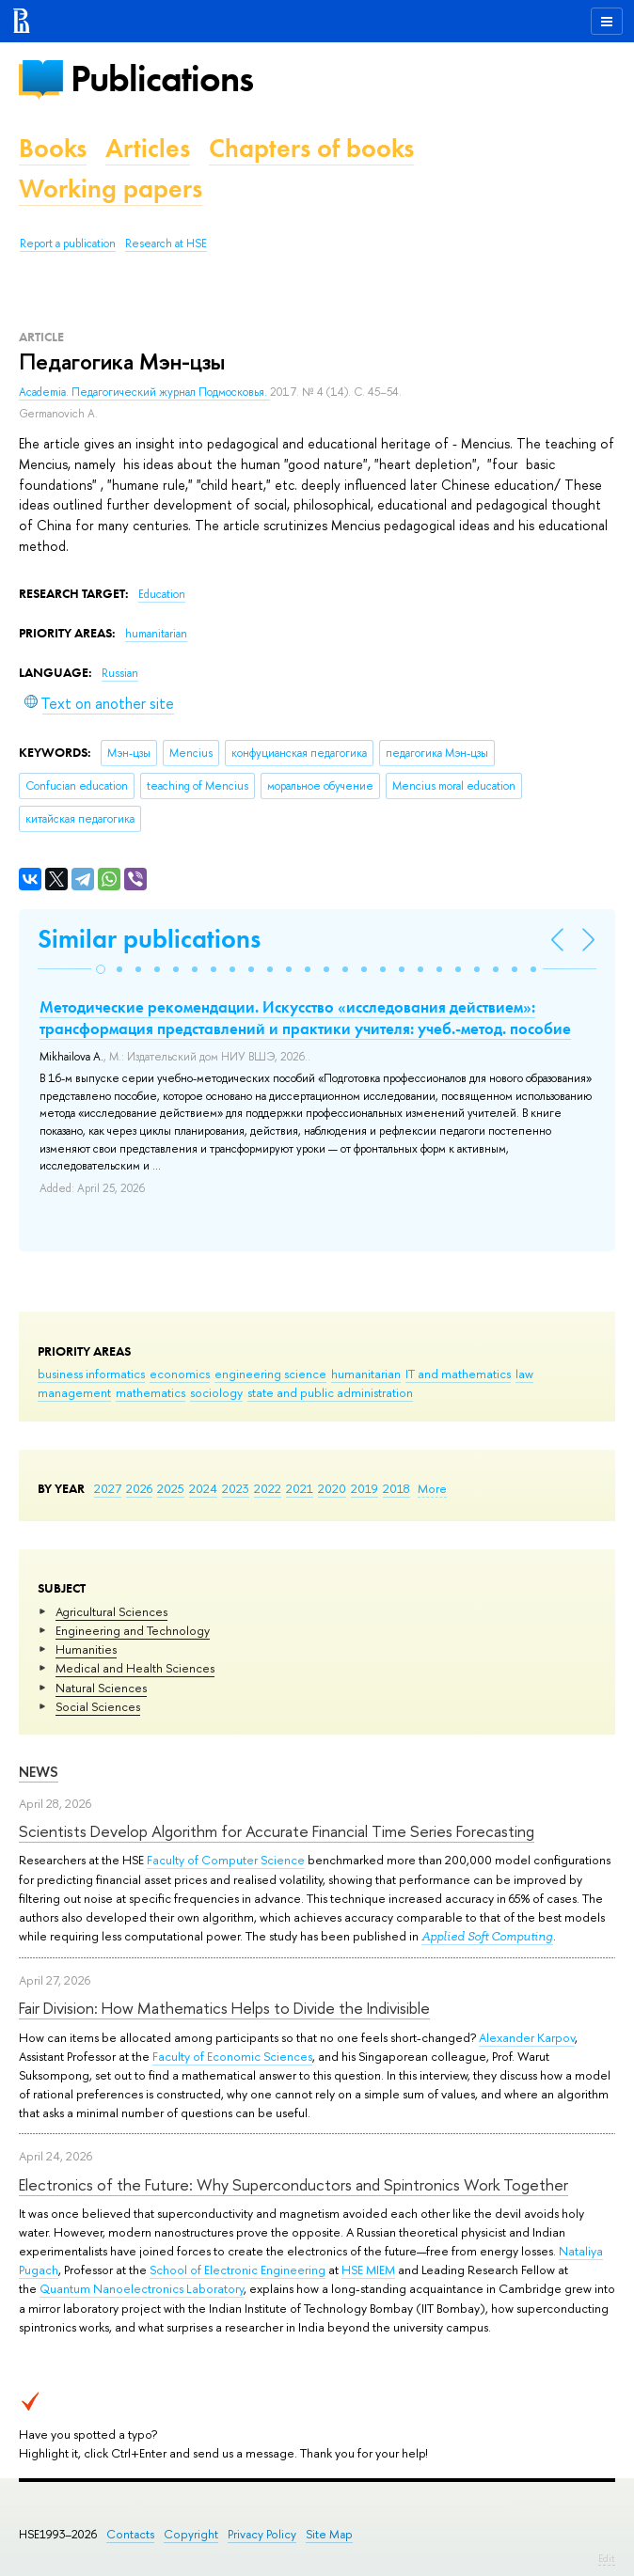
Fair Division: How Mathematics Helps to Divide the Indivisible (224, 2007)
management (74, 1392)
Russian (120, 673)
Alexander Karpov (527, 2037)
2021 (299, 1488)
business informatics (91, 1373)
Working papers (110, 188)
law (524, 1373)
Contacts (130, 2534)
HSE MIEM (368, 2269)
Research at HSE (166, 243)
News (38, 1772)
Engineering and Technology (132, 1630)
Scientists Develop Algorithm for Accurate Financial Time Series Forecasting (276, 1831)
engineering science (270, 1373)
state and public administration (330, 1392)
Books (53, 148)
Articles (147, 148)
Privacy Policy (262, 2534)
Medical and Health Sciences (134, 1667)
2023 (235, 1488)
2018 (396, 1488)
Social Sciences (97, 1706)
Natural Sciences (101, 1687)
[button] (100, 969)
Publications (162, 78)
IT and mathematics (458, 1373)
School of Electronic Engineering (237, 2269)
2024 (203, 1488)
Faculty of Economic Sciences (232, 2056)
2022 (267, 1488)
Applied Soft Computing (487, 1936)
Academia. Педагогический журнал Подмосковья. (144, 392)
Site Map (329, 2534)
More (432, 1488)
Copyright (191, 2534)
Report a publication (68, 243)
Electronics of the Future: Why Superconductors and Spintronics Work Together (293, 2184)
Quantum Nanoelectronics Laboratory (142, 2288)
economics (180, 1373)
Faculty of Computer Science (226, 1859)
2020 (332, 1488)
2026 (139, 1488)
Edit (606, 2558)
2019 (364, 1488)
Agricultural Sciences (111, 1611)
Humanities (86, 1649)
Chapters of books (311, 148)
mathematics (150, 1392)
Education (161, 594)
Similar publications (149, 938)
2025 (170, 1488)
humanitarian (366, 1373)
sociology (216, 1392)
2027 (107, 1488)
